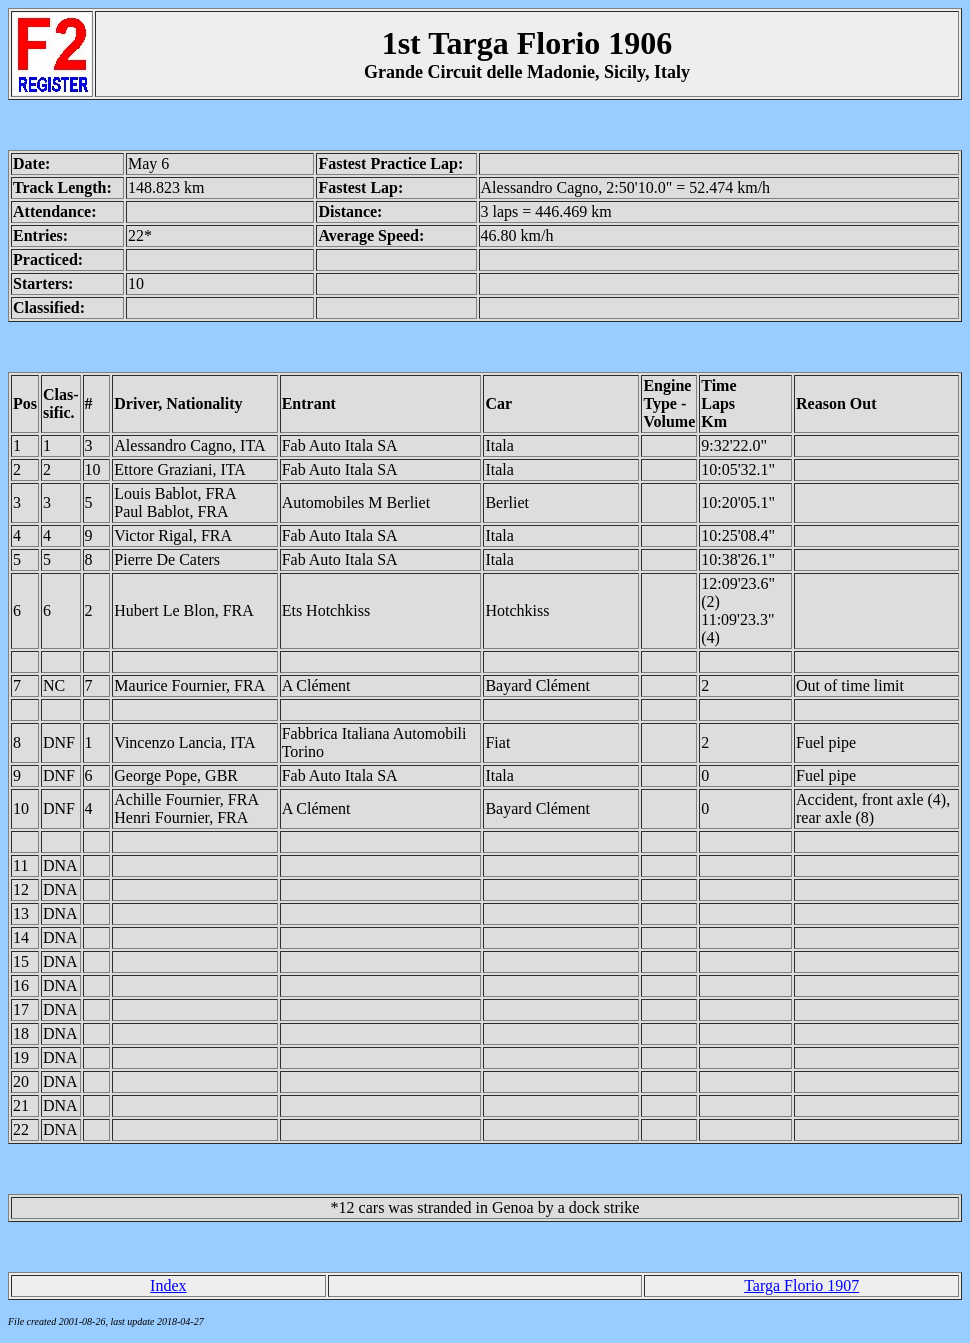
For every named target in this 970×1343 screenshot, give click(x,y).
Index (168, 1285)
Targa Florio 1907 (801, 1285)
